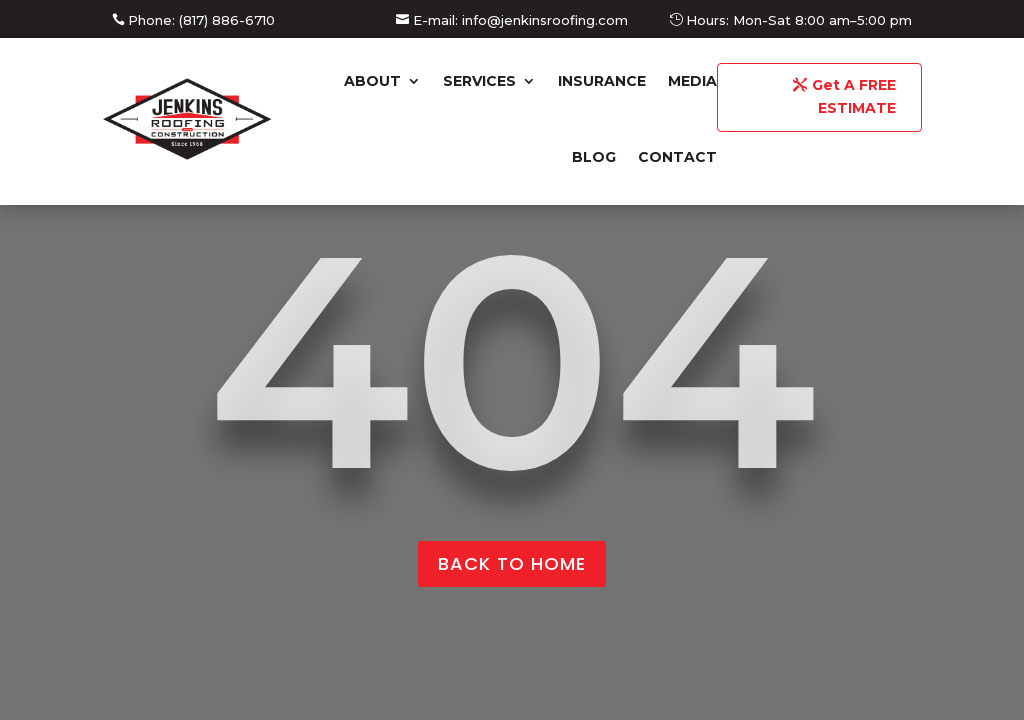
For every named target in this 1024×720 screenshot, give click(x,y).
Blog (594, 157)
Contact (677, 157)
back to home (512, 563)
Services (479, 81)
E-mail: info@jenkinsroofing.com (520, 20)
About (372, 81)
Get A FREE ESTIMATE (854, 97)
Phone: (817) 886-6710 (201, 20)
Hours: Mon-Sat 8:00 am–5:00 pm (799, 20)
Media (692, 81)
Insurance (602, 81)
